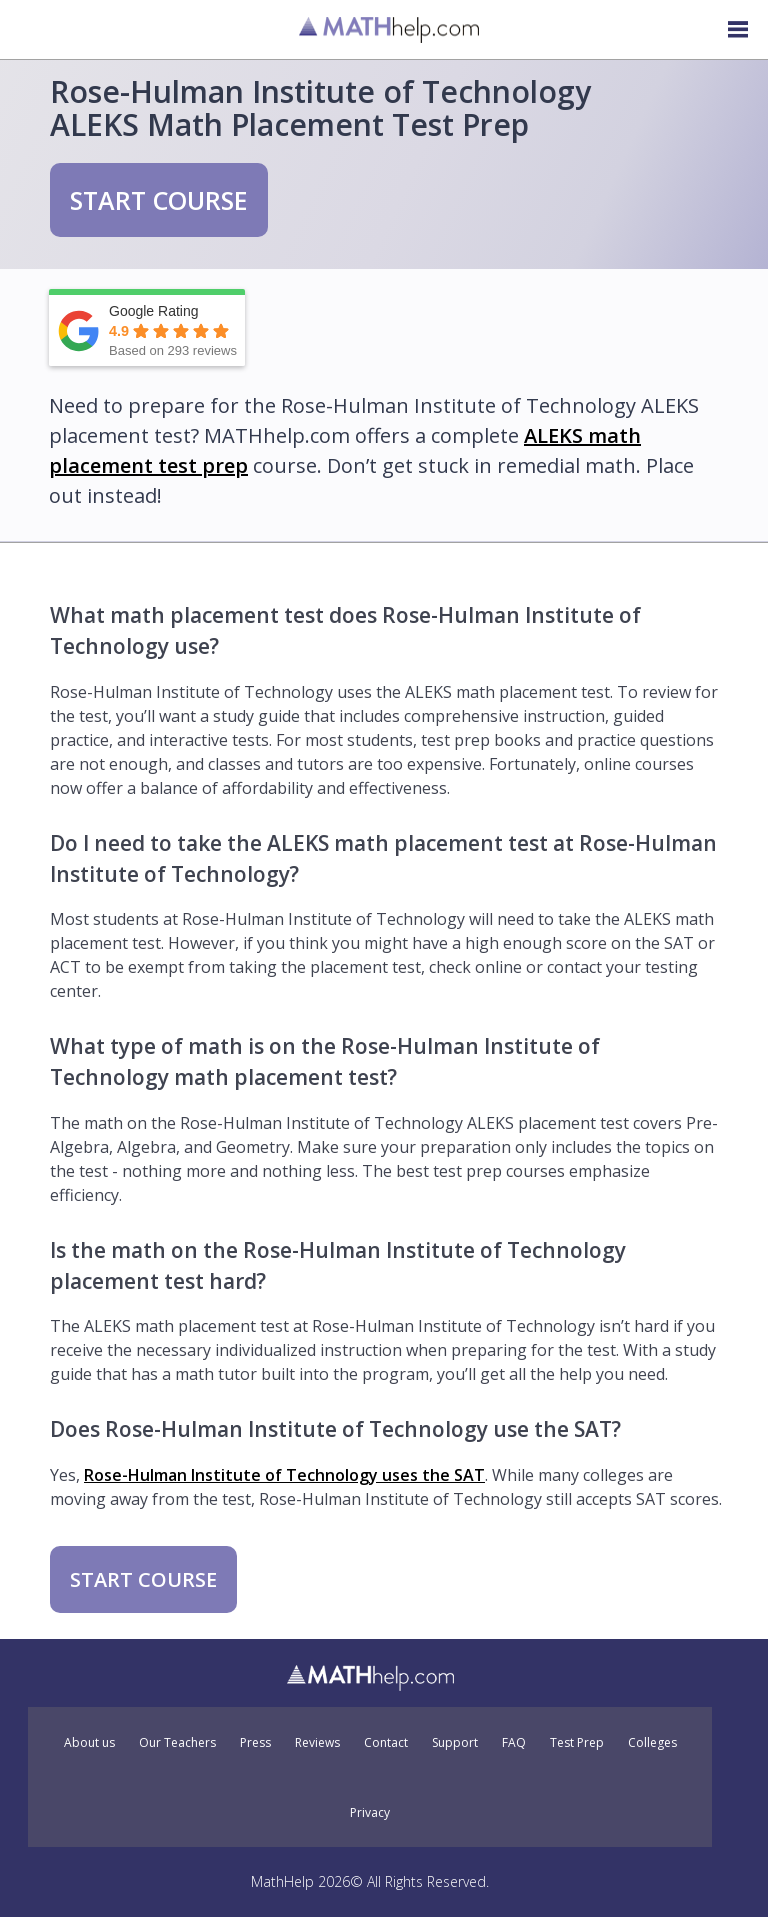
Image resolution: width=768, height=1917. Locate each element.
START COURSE (159, 200)
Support (455, 1743)
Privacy (370, 1813)
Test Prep (577, 1743)
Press (255, 1743)
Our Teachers (177, 1743)
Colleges (652, 1743)
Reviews (317, 1743)
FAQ (514, 1743)
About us (89, 1743)
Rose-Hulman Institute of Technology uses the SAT (284, 1475)
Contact (386, 1743)
